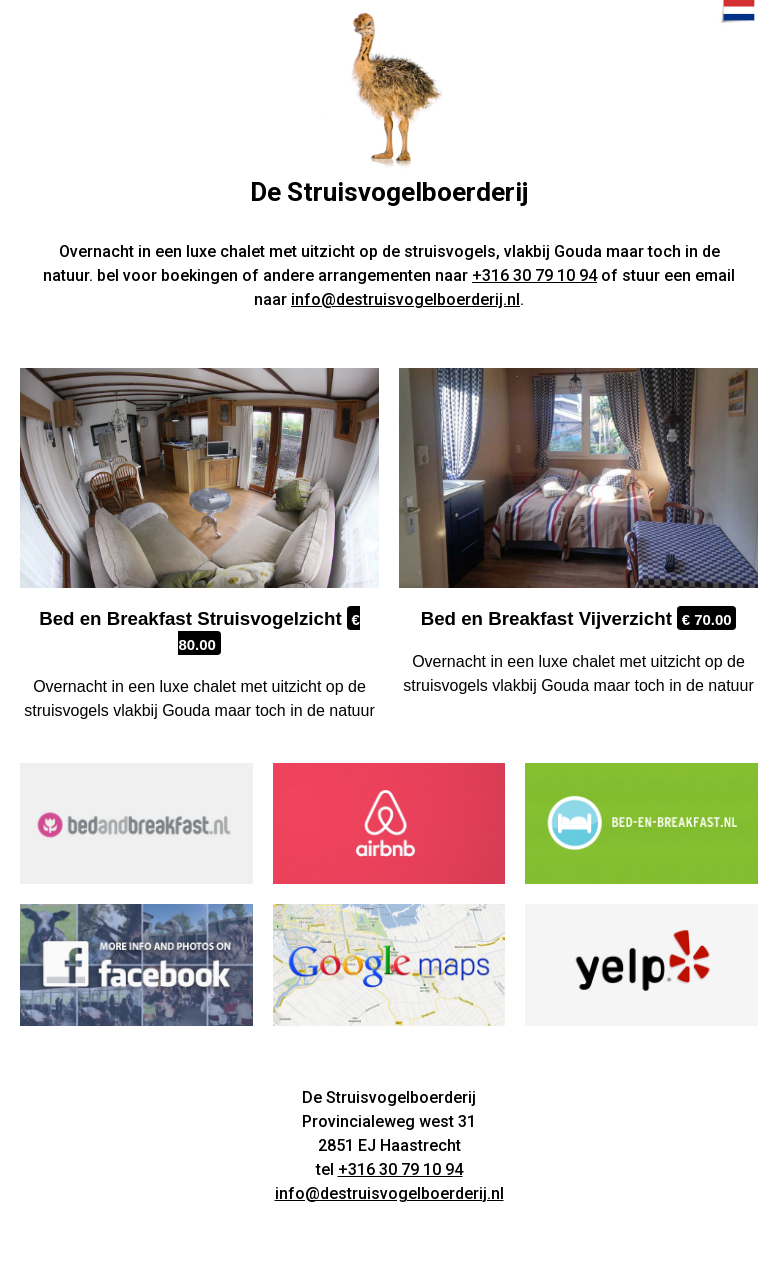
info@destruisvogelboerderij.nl (405, 299)
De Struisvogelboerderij (389, 192)
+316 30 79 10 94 (534, 275)
